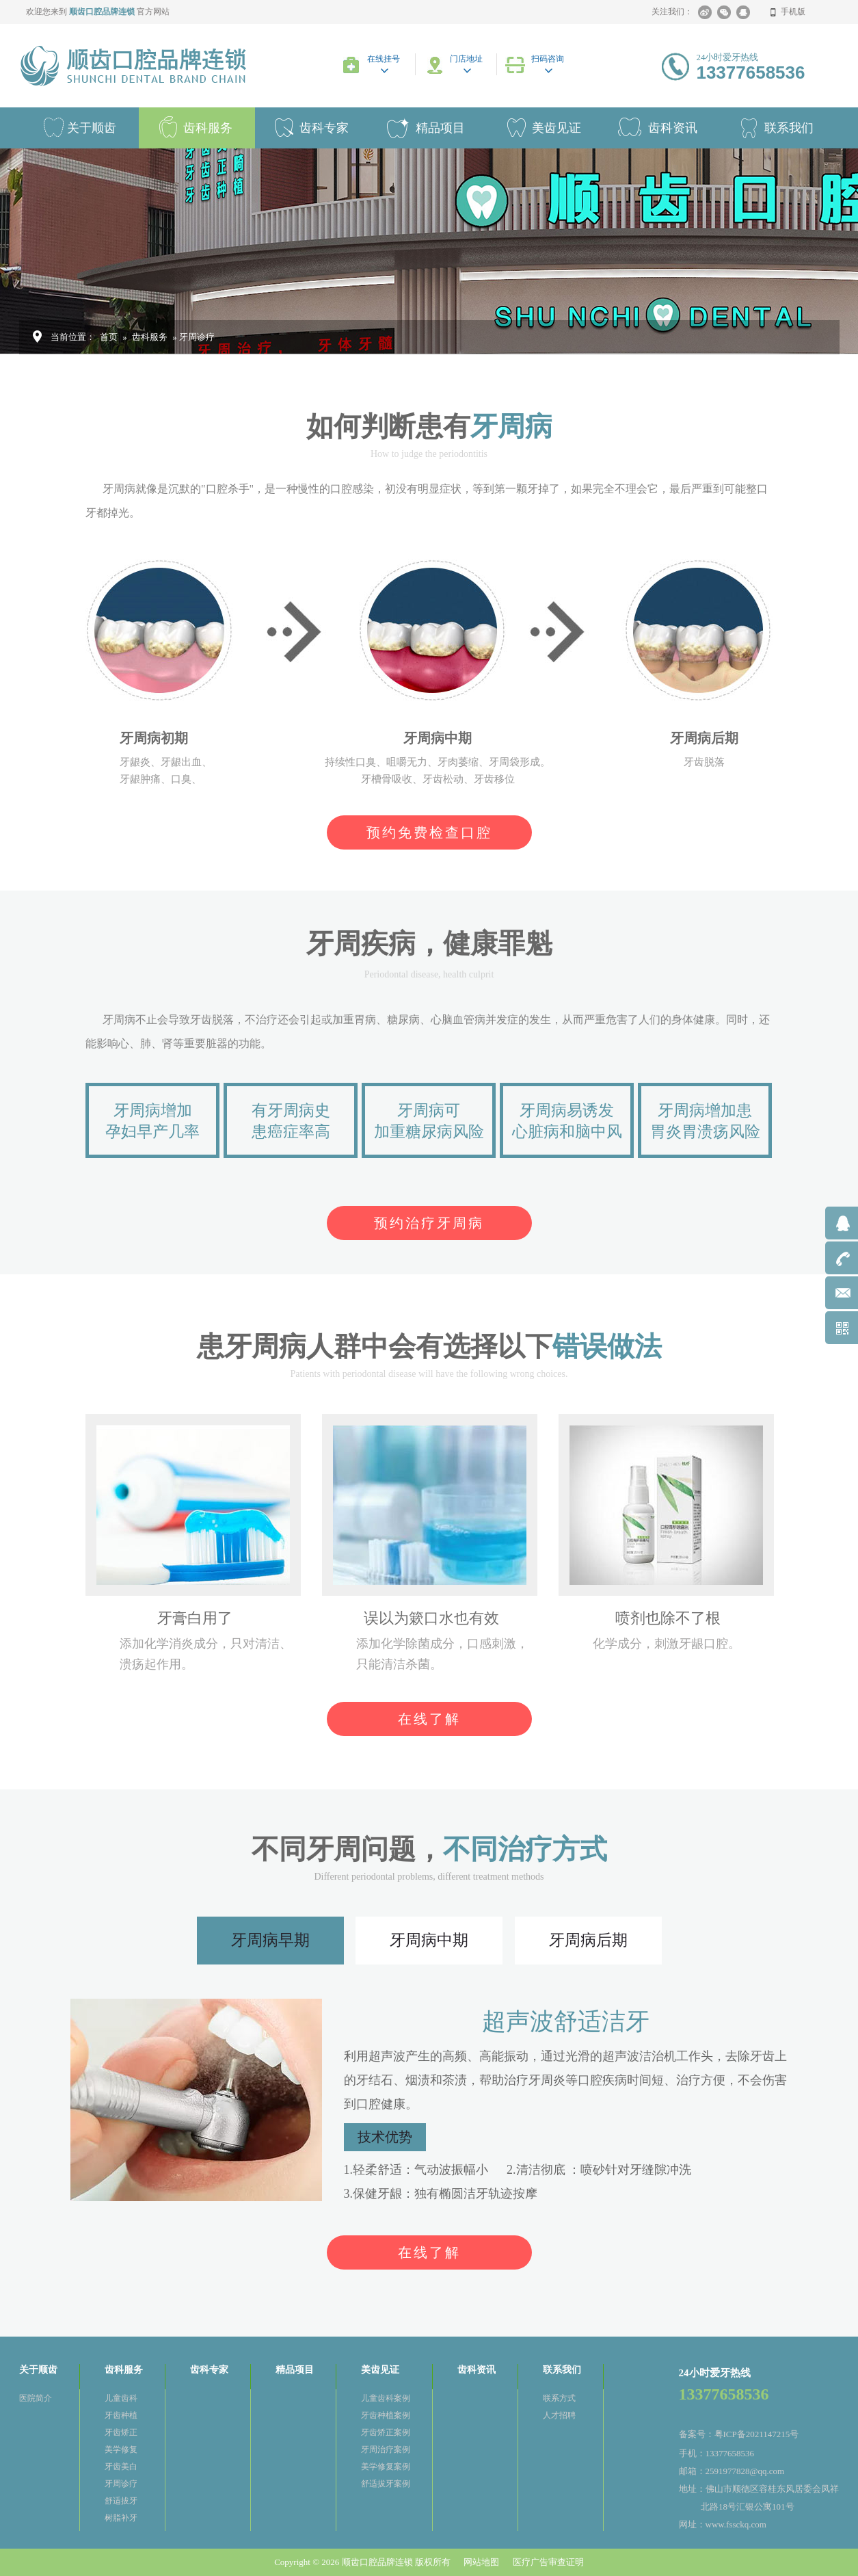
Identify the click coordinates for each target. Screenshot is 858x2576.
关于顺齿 (91, 128)
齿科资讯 (672, 128)
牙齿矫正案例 (385, 2432)
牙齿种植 (121, 2415)
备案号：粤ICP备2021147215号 (739, 2434)
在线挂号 (383, 59)
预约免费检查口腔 (429, 832)
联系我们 (562, 2370)
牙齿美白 (121, 2466)
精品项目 (440, 128)
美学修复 (121, 2449)
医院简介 (35, 2398)
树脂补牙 (121, 2518)
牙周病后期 (588, 1940)
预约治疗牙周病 (429, 1223)
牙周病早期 (270, 1940)
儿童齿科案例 (385, 2398)
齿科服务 (207, 128)
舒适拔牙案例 (385, 2483)
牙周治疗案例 (385, 2449)
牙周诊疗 (121, 2483)
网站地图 (481, 2562)
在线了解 (429, 1718)
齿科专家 (324, 128)
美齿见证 (556, 128)
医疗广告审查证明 (548, 2562)
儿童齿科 (121, 2398)
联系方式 (559, 2398)
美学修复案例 (385, 2466)
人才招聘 (559, 2415)
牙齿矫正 (121, 2432)
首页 (109, 337)
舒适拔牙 (121, 2501)
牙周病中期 (429, 1940)
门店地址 (466, 59)
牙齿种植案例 (385, 2415)
